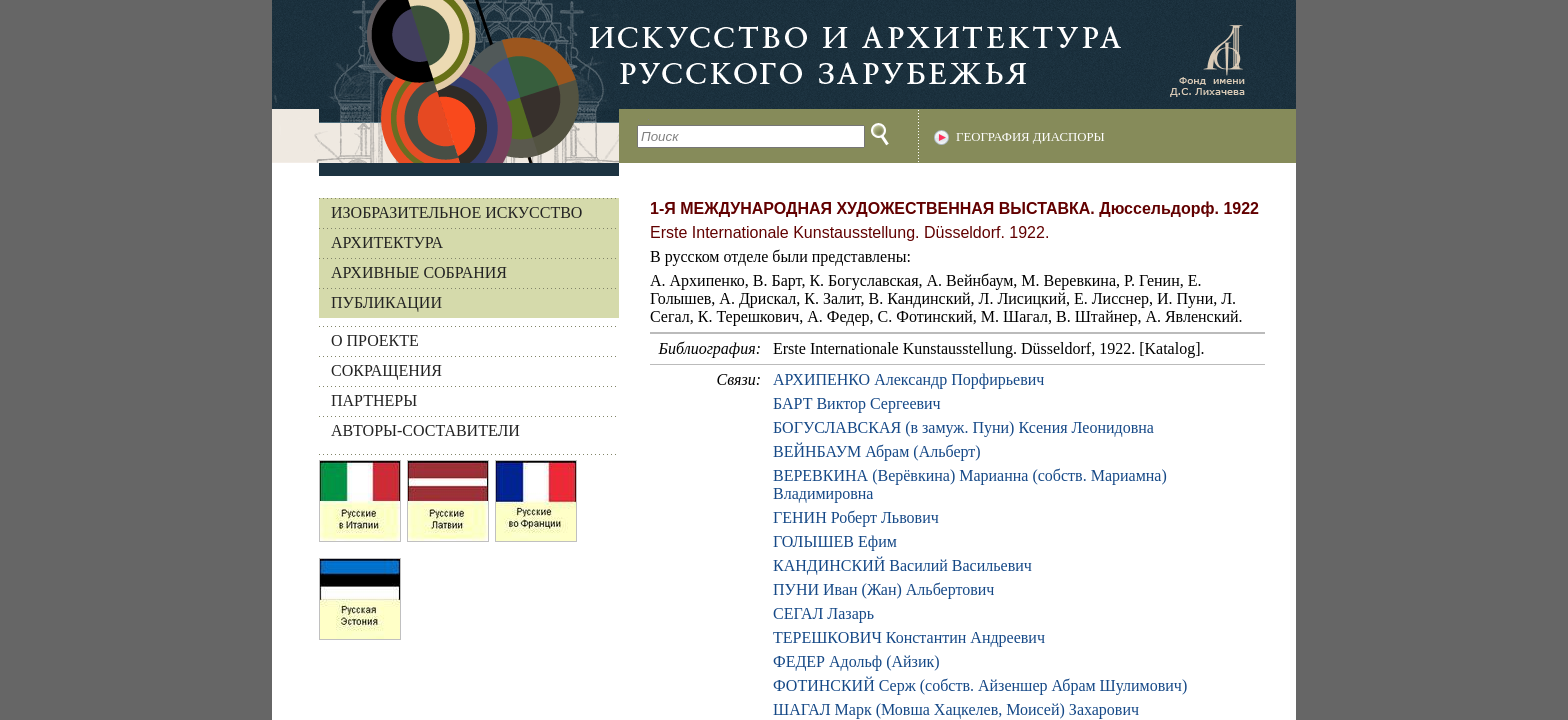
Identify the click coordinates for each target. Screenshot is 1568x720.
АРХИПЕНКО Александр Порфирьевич (908, 379)
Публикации (386, 302)
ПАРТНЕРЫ (374, 400)
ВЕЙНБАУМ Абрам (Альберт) (877, 451)
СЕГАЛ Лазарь (823, 613)
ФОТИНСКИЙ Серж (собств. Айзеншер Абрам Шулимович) (980, 685)
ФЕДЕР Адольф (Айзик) (856, 661)
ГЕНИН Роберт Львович (856, 517)
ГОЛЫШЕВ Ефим (835, 541)
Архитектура (387, 242)
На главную (445, 81)
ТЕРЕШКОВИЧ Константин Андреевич (909, 637)
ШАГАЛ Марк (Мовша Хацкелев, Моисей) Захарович (956, 709)
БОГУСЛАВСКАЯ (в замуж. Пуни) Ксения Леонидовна (963, 427)
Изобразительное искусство (456, 212)
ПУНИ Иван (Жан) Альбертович (883, 589)
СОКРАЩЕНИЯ (386, 370)
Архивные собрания (419, 272)
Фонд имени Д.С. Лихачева (1207, 60)
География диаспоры (1030, 137)
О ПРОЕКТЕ (375, 340)
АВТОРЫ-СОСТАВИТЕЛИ (425, 430)
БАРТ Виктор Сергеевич (857, 403)
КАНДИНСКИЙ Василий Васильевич (902, 565)
